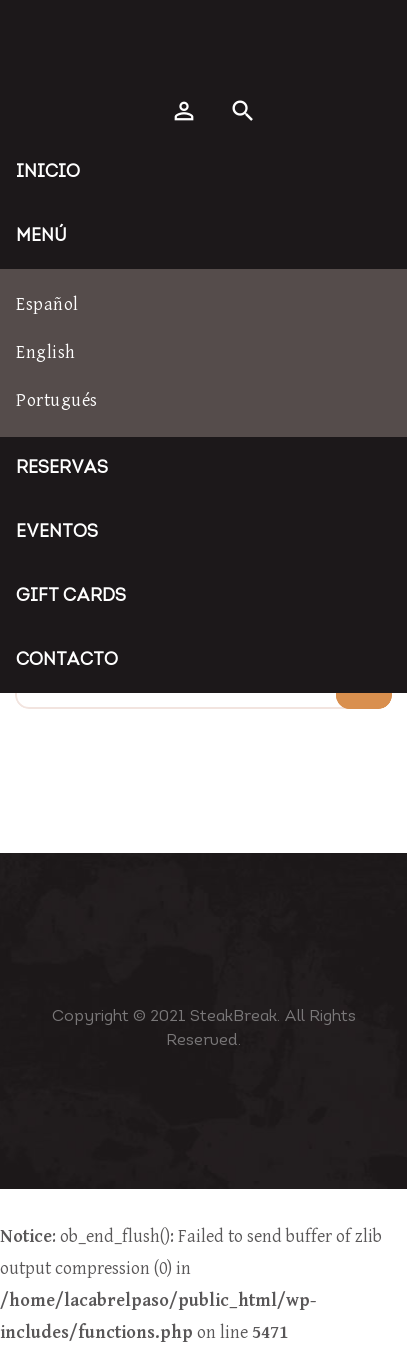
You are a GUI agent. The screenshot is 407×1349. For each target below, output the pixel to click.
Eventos (57, 532)
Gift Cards (71, 596)
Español (47, 304)
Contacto (67, 660)
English (46, 352)
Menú (41, 236)
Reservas (62, 468)
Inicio (48, 172)
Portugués (57, 400)
